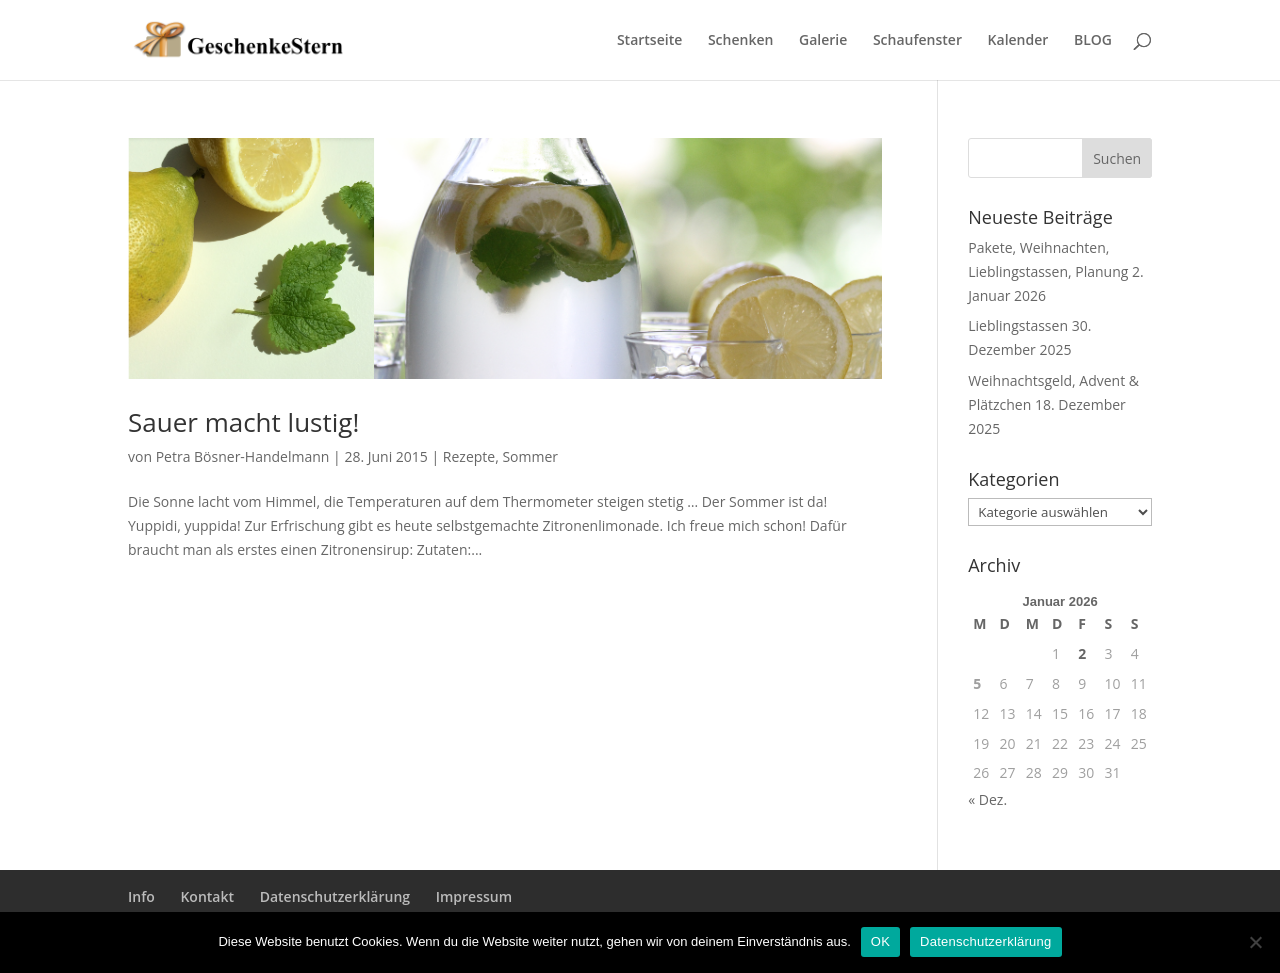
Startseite (649, 41)
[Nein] (1255, 942)
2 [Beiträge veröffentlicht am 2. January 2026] (1082, 653)
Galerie (823, 41)
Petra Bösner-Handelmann (243, 456)
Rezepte (469, 456)
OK (880, 941)
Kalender (1018, 41)
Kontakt (207, 896)
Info (141, 896)
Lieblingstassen (1018, 325)
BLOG (1093, 41)
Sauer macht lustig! (243, 422)
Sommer (530, 456)
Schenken (740, 41)
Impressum (474, 896)
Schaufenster (917, 41)
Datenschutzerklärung (335, 896)
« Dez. (987, 799)
